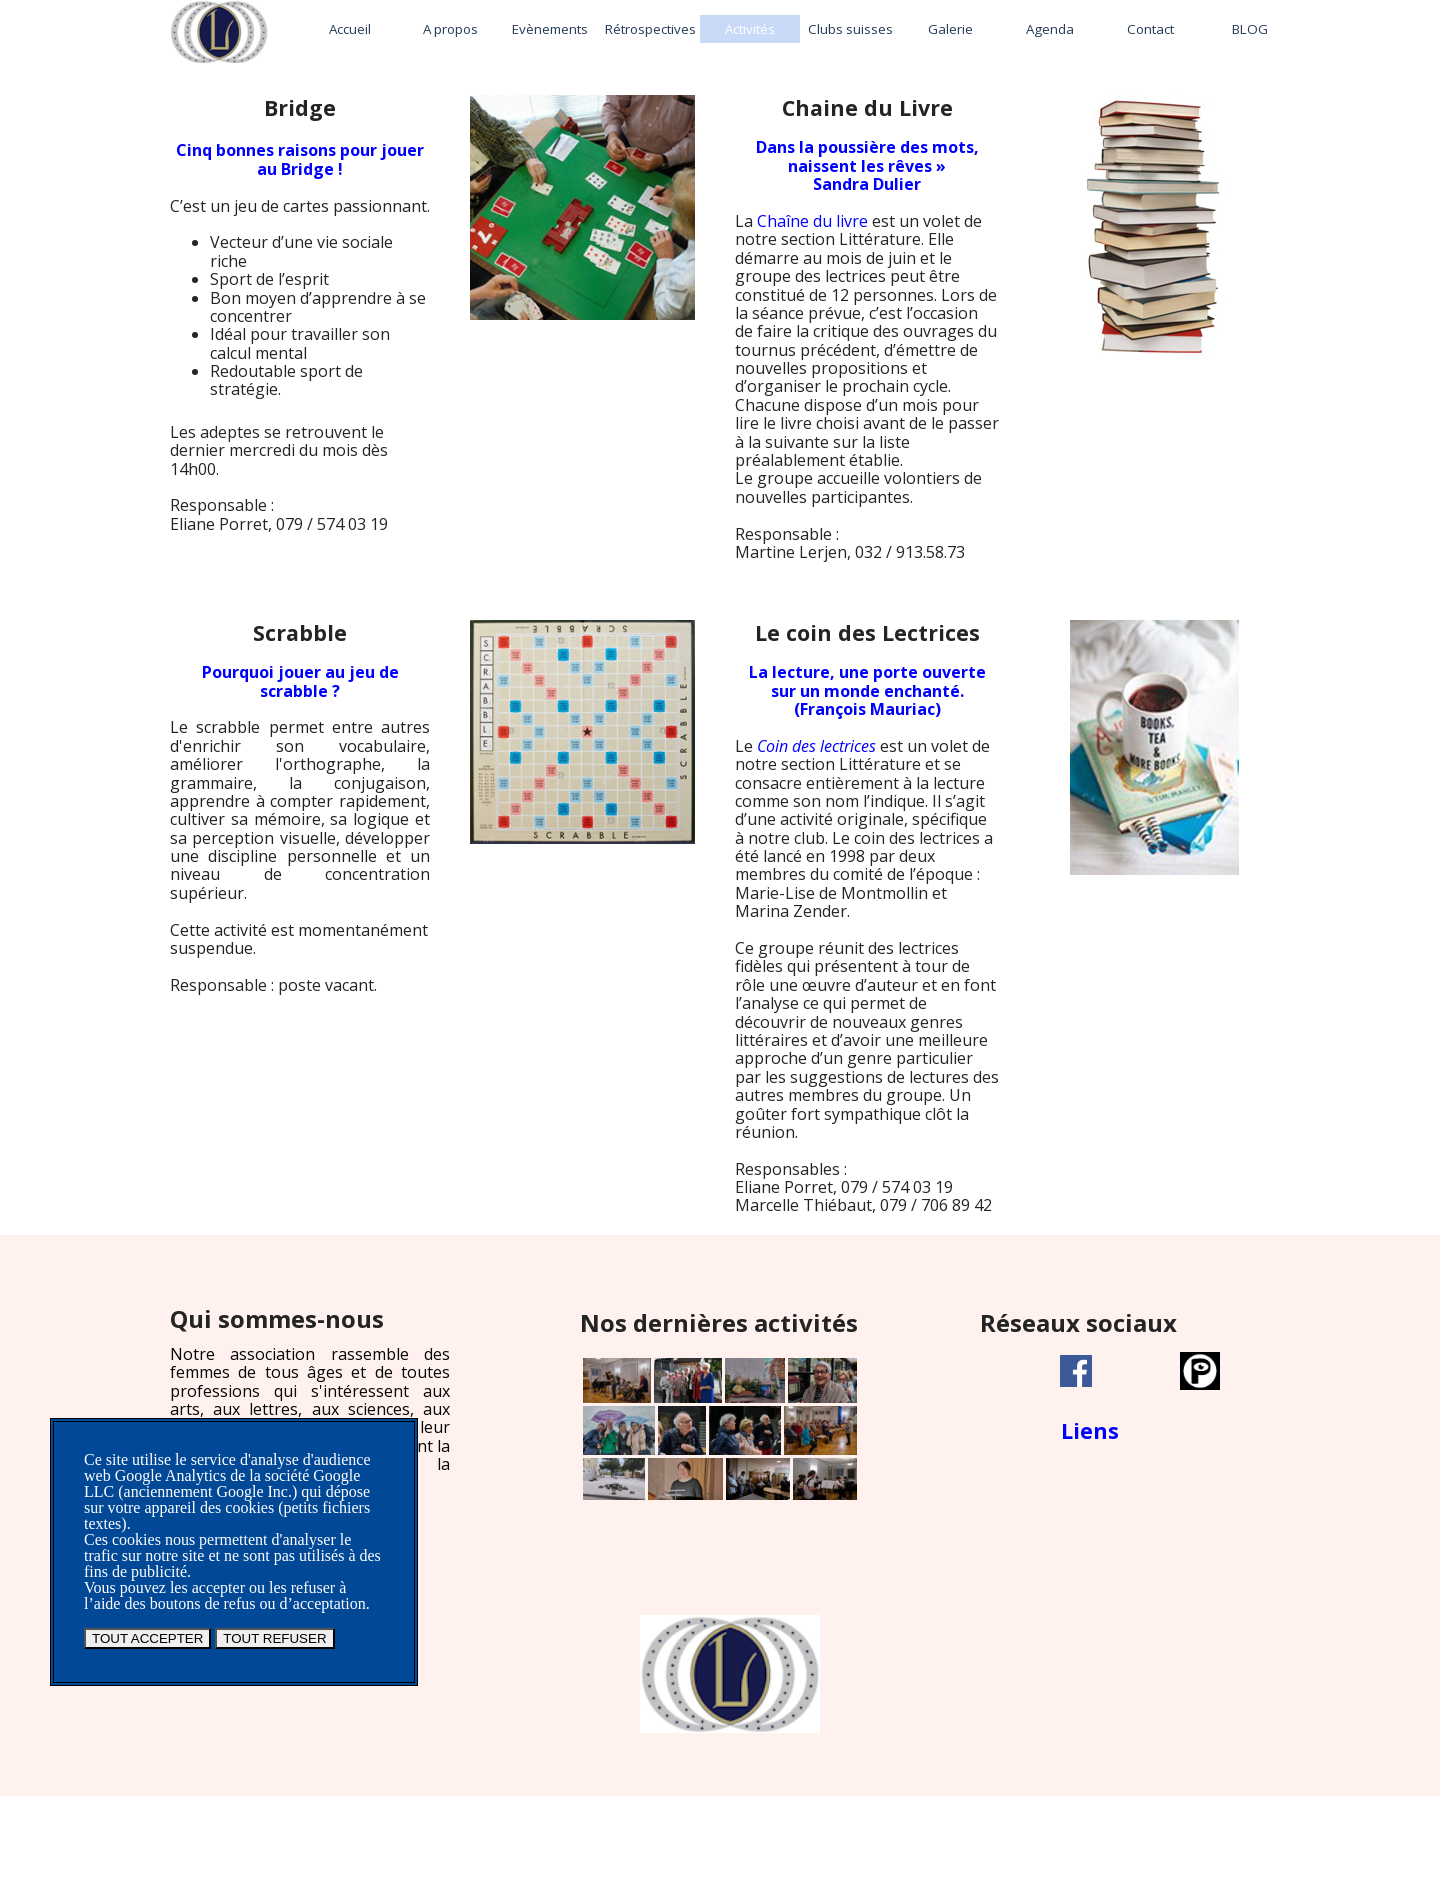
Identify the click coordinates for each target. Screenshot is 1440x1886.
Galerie (950, 29)
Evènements (550, 29)
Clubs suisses (850, 29)
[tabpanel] (300, 332)
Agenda (1050, 29)
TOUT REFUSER (274, 1638)
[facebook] (1076, 1371)
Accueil (350, 29)
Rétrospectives (650, 29)
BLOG (1250, 29)
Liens (1090, 1430)
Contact (1150, 29)
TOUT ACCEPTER (147, 1638)
